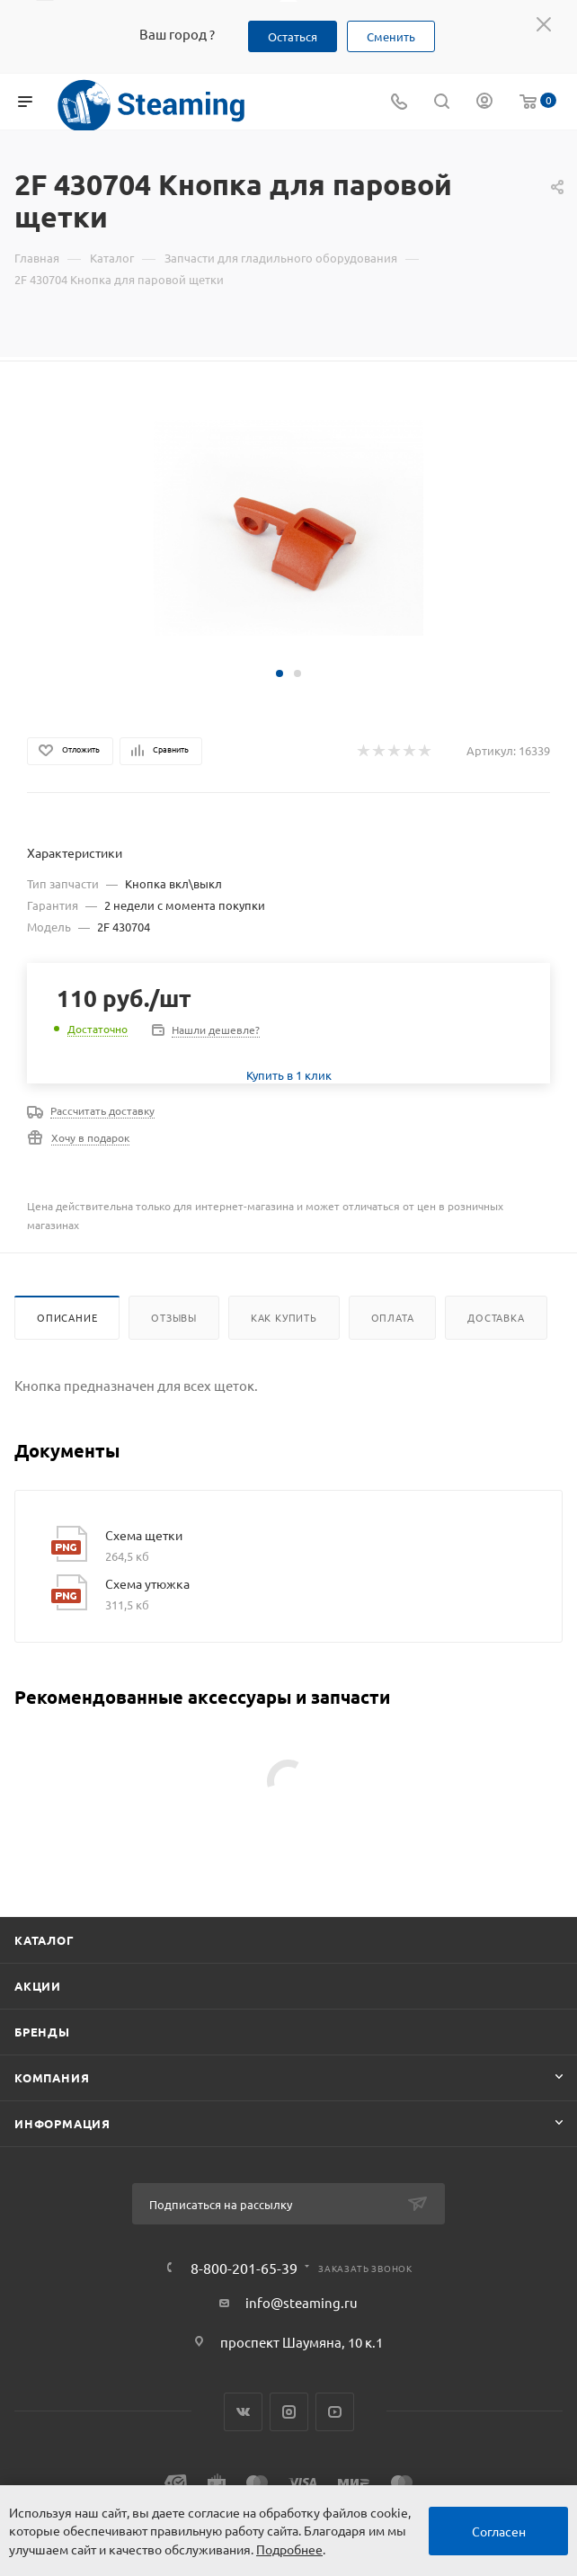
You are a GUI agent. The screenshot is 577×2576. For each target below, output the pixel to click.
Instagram (289, 2412)
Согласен (499, 2531)
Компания (51, 2077)
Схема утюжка (147, 1583)
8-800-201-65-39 (244, 2267)
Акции (37, 1985)
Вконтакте (243, 2412)
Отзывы (174, 1317)
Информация (62, 2123)
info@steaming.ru (301, 2302)
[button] (279, 673)
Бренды (42, 2031)
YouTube (334, 2412)
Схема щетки (143, 1535)
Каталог (44, 1940)
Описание (67, 1317)
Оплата (392, 1317)
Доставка (495, 1317)
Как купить (284, 1317)
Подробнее (289, 2549)
